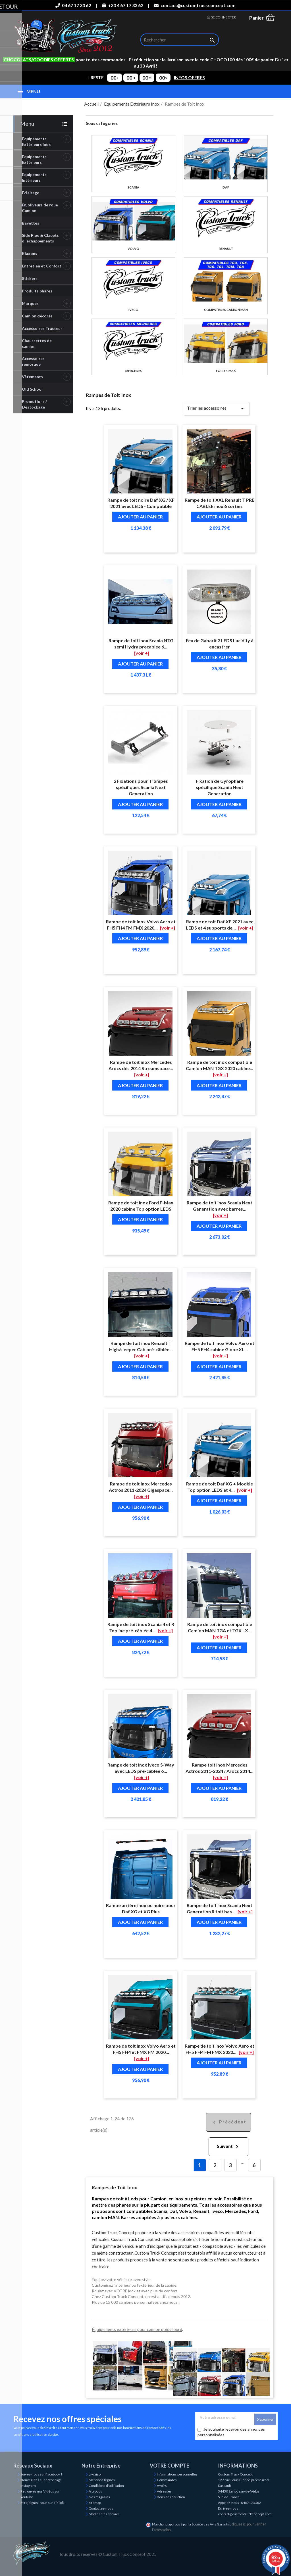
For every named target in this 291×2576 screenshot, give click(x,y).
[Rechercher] (179, 40)
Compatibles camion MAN (226, 309)
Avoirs (162, 2485)
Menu (27, 123)
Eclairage (30, 192)
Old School (32, 389)
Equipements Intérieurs (34, 177)
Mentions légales (102, 2480)
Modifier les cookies (104, 2514)
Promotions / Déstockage (34, 404)
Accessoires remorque (33, 361)
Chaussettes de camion (37, 343)
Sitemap (95, 2502)
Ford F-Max (226, 371)
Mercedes (133, 371)
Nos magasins (99, 2497)
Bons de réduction (171, 2497)
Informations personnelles (177, 2474)
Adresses (164, 2491)
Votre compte (169, 2465)
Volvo (133, 248)
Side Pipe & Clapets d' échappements (40, 238)
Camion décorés (37, 315)
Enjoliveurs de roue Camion (40, 207)
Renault (226, 248)
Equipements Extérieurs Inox (36, 141)
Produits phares (37, 290)
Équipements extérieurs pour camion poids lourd (137, 2329)
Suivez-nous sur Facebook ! (41, 2474)
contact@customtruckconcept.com (194, 5)
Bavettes (30, 223)
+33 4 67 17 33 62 (122, 5)
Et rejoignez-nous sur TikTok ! (43, 2502)
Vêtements (32, 376)
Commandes (167, 2480)
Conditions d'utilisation (106, 2485)
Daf (226, 187)
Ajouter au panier (140, 516)
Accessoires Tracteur (42, 328)
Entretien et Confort (41, 265)
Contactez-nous (101, 2508)
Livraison (96, 2474)
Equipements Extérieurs (34, 159)
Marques (30, 303)
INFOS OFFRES (189, 77)
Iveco (133, 309)
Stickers (30, 278)
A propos (95, 2491)
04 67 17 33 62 (73, 5)
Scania (133, 187)
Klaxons (29, 253)
